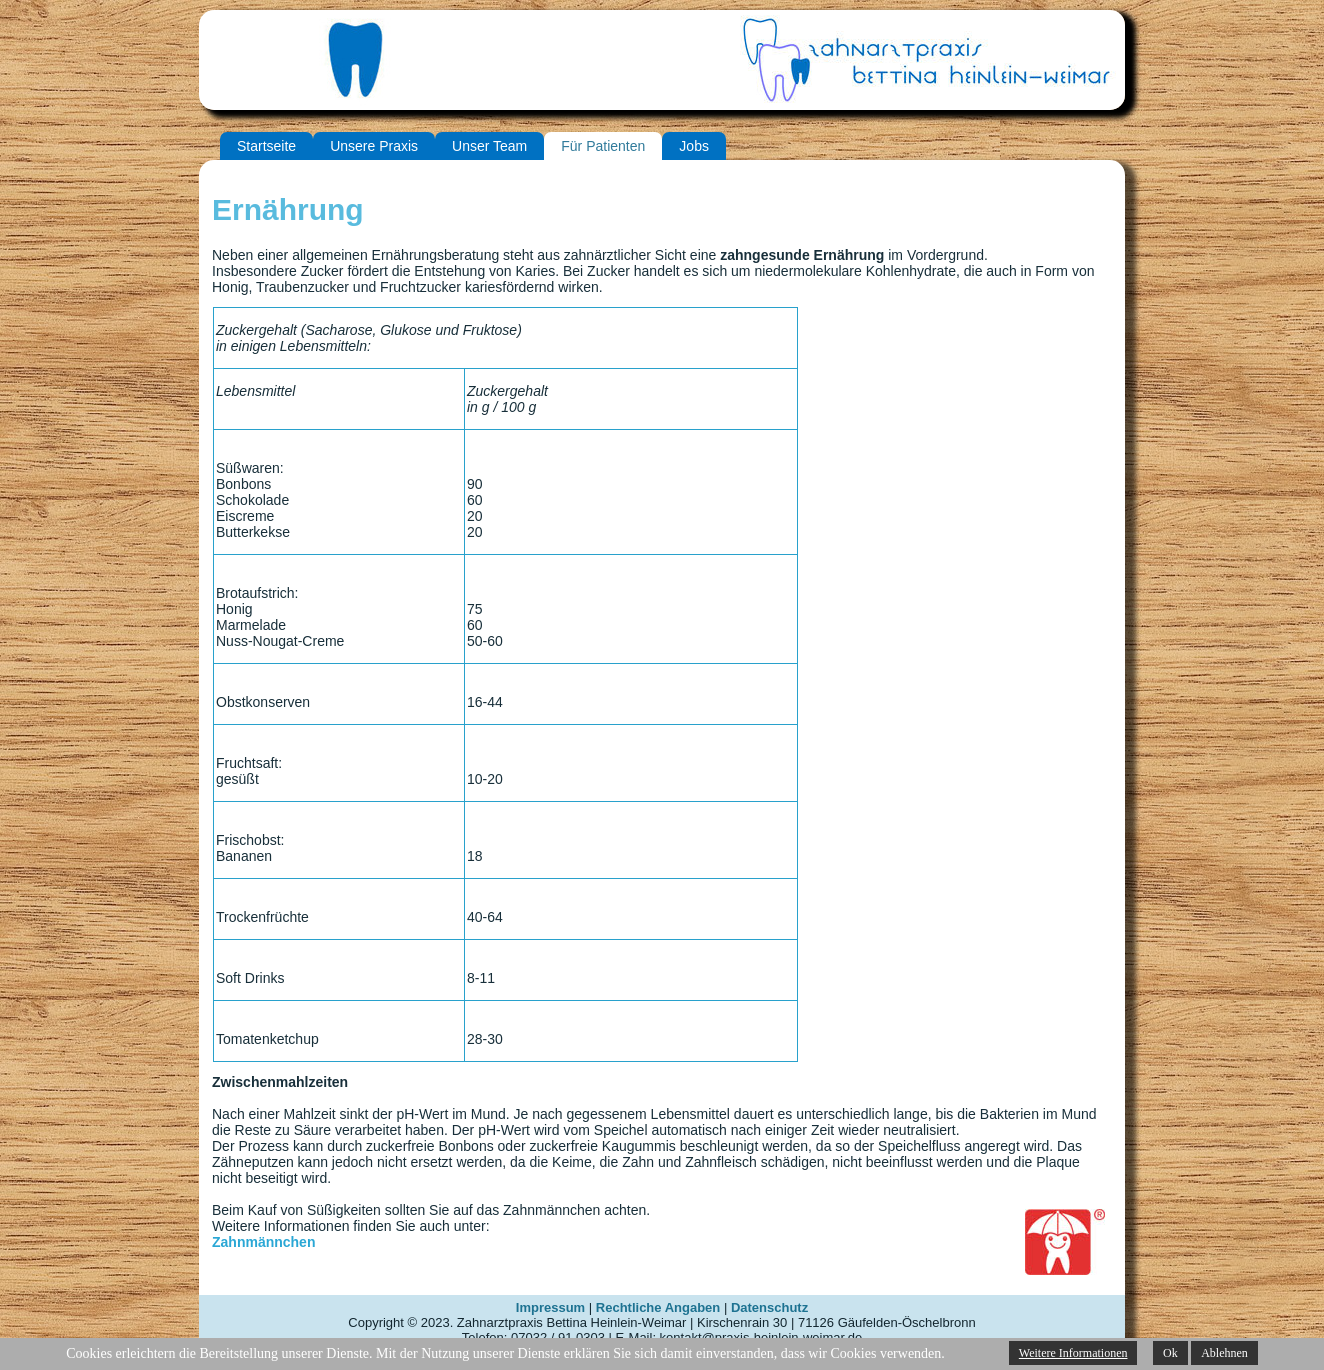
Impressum (550, 1307)
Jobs (694, 146)
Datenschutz (769, 1307)
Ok (1170, 1353)
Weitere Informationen (1073, 1353)
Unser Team (489, 146)
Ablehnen (1224, 1353)
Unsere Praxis (374, 146)
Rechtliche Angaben (658, 1307)
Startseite (266, 146)
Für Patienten (603, 146)
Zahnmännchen (263, 1242)
